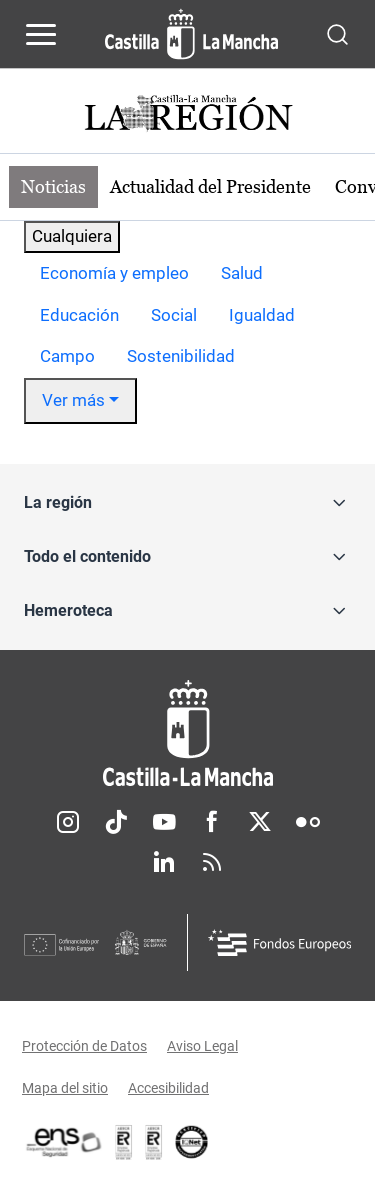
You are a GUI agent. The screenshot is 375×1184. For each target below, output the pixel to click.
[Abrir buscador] (337, 33)
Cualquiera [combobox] (72, 236)
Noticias (53, 186)
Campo (67, 356)
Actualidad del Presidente (210, 186)
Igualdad (262, 315)
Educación (79, 315)
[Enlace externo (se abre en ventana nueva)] (154, 1142)
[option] (114, 274)
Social (174, 315)
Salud (242, 273)
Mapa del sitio (65, 1088)
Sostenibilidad (181, 356)
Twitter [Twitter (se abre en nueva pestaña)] (260, 822)
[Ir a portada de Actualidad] (188, 115)
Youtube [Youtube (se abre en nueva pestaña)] (164, 822)
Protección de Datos (84, 1046)
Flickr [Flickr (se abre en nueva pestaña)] (308, 822)
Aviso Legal (202, 1046)
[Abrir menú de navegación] (41, 34)
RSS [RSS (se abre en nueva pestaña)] (212, 862)
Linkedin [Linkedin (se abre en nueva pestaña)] (164, 862)
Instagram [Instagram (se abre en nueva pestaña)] (68, 822)
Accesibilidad (168, 1088)
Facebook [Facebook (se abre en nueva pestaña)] (212, 822)
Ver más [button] (73, 400)
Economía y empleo (114, 273)
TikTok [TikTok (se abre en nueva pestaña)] (116, 822)
